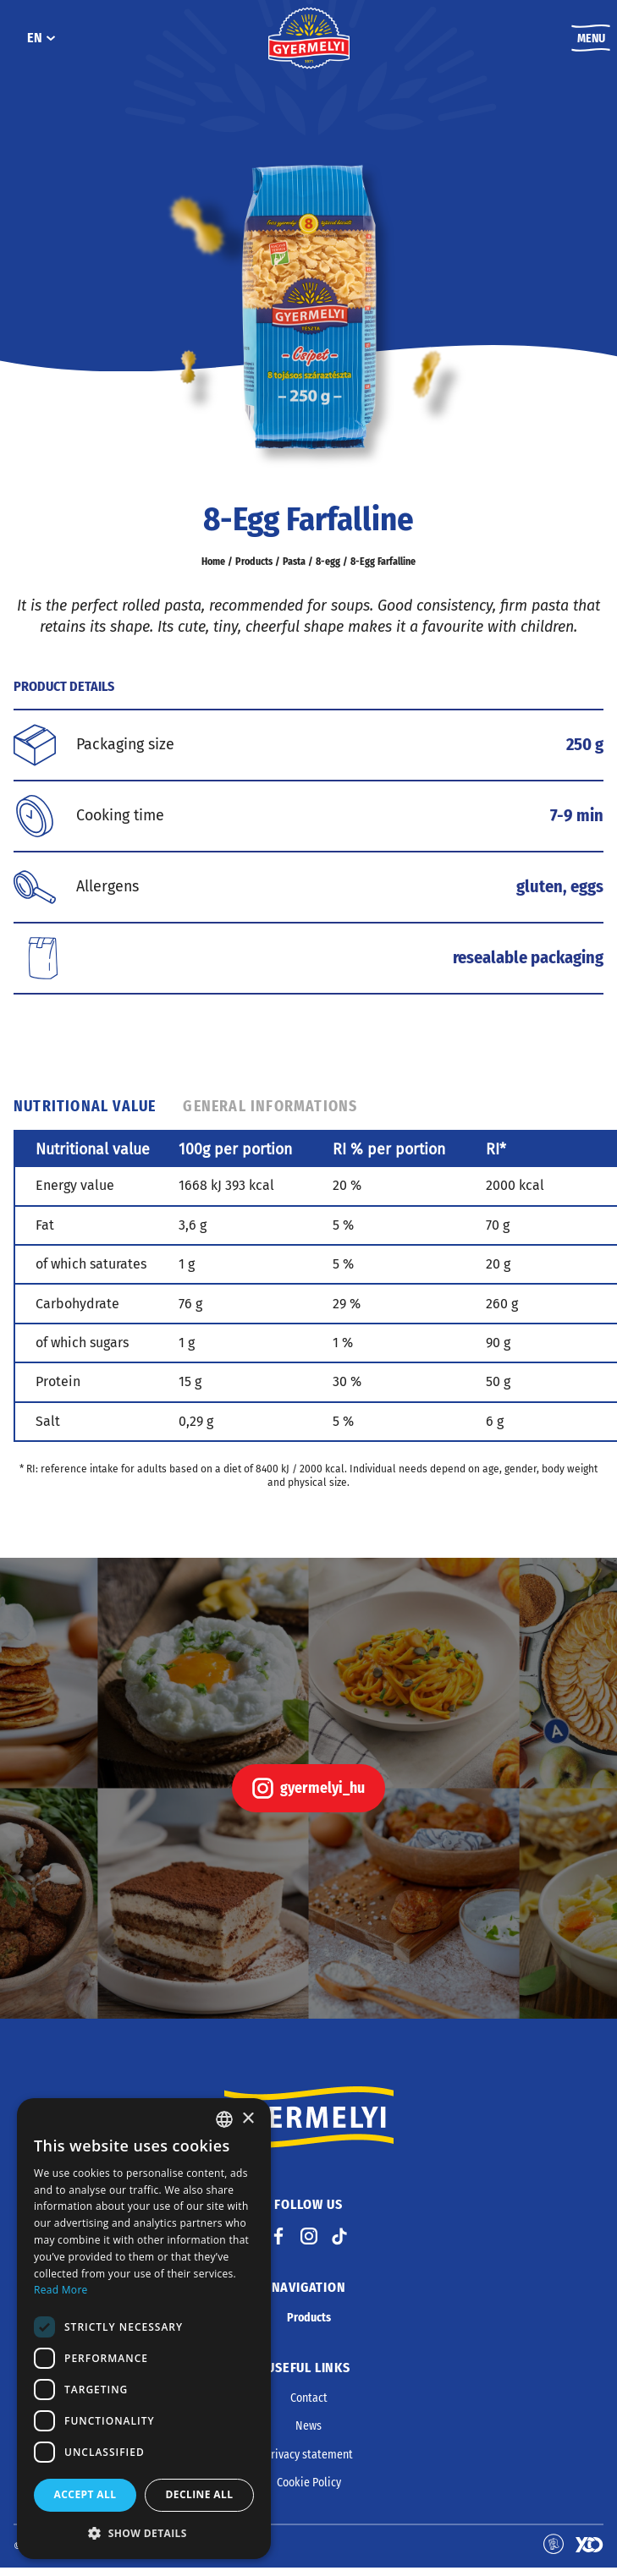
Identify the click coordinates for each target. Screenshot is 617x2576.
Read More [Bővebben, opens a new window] (61, 2290)
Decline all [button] (200, 2494)
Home (215, 570)
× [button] (247, 2119)
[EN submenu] (50, 42)
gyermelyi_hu (308, 1796)
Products (255, 570)
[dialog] (144, 2328)
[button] (144, 2533)
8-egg (327, 570)
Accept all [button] (85, 2494)
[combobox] (224, 2119)
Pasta (294, 570)
